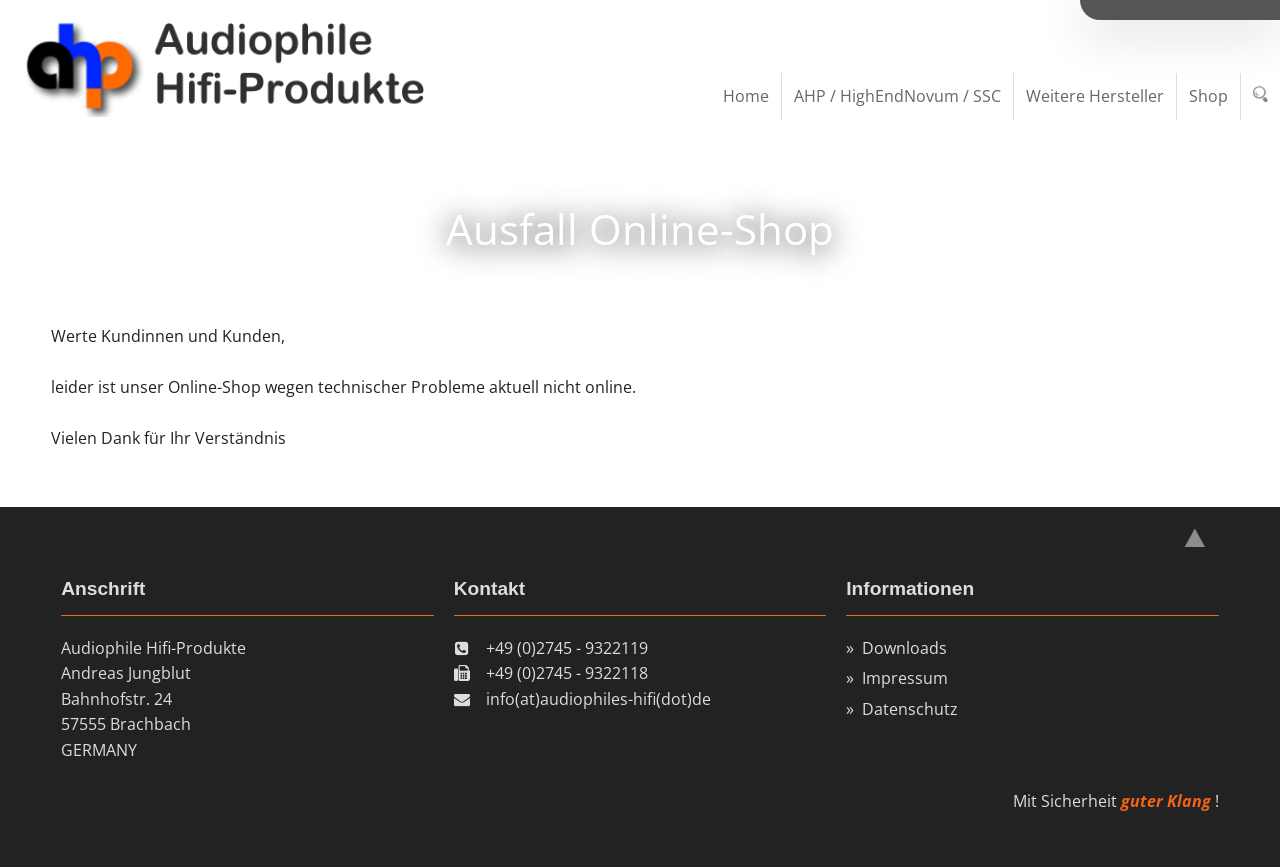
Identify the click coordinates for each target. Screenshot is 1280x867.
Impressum (905, 678)
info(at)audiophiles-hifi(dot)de (598, 699)
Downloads (904, 648)
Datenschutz (910, 709)
